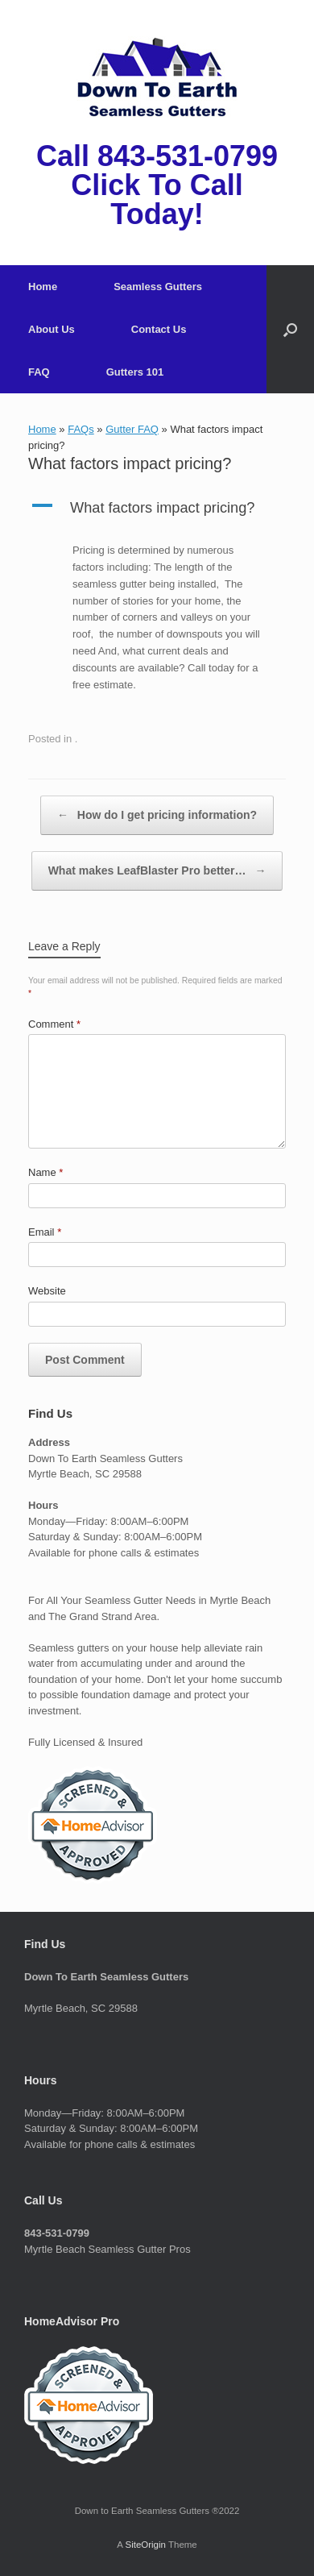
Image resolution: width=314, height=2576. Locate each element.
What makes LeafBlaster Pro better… (157, 870)
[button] (290, 329)
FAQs (81, 429)
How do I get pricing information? (157, 815)
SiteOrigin (145, 2544)
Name (45, 1172)
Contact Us (159, 329)
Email (44, 1232)
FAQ (39, 372)
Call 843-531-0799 (157, 155)
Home (42, 286)
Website (47, 1291)
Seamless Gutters (158, 286)
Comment (54, 1024)
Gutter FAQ (132, 429)
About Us (51, 329)
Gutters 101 (135, 372)
